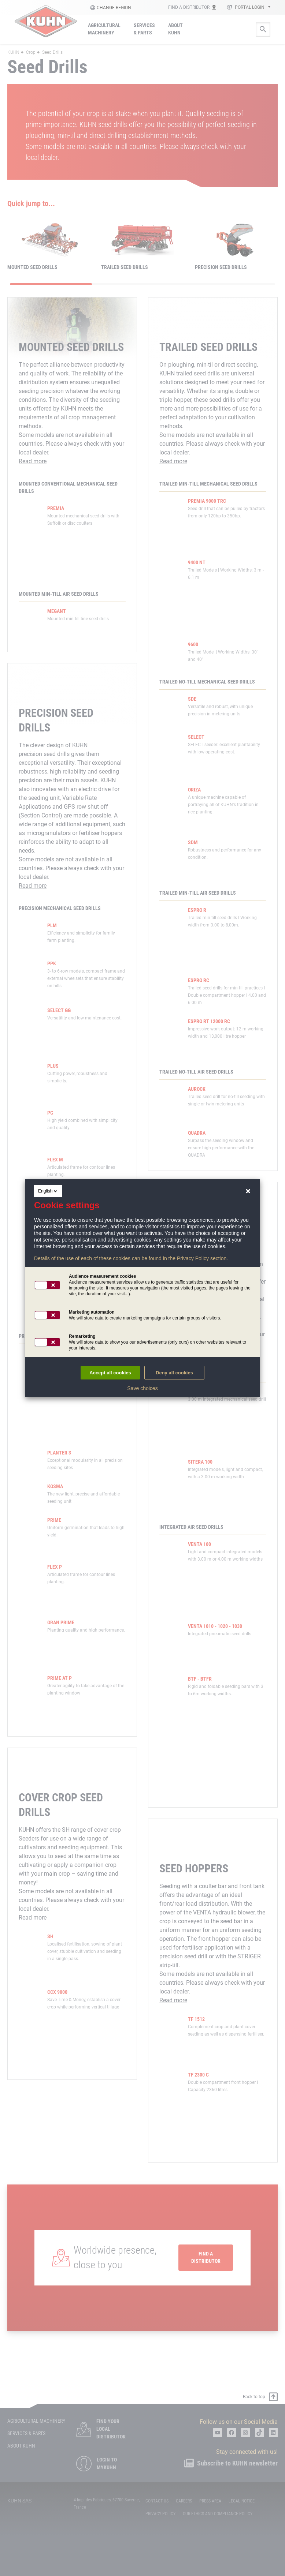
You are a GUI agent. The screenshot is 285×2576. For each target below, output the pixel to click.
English (48, 1191)
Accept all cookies (110, 1372)
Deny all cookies (174, 1372)
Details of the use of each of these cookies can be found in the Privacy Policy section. (131, 1258)
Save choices (142, 1388)
